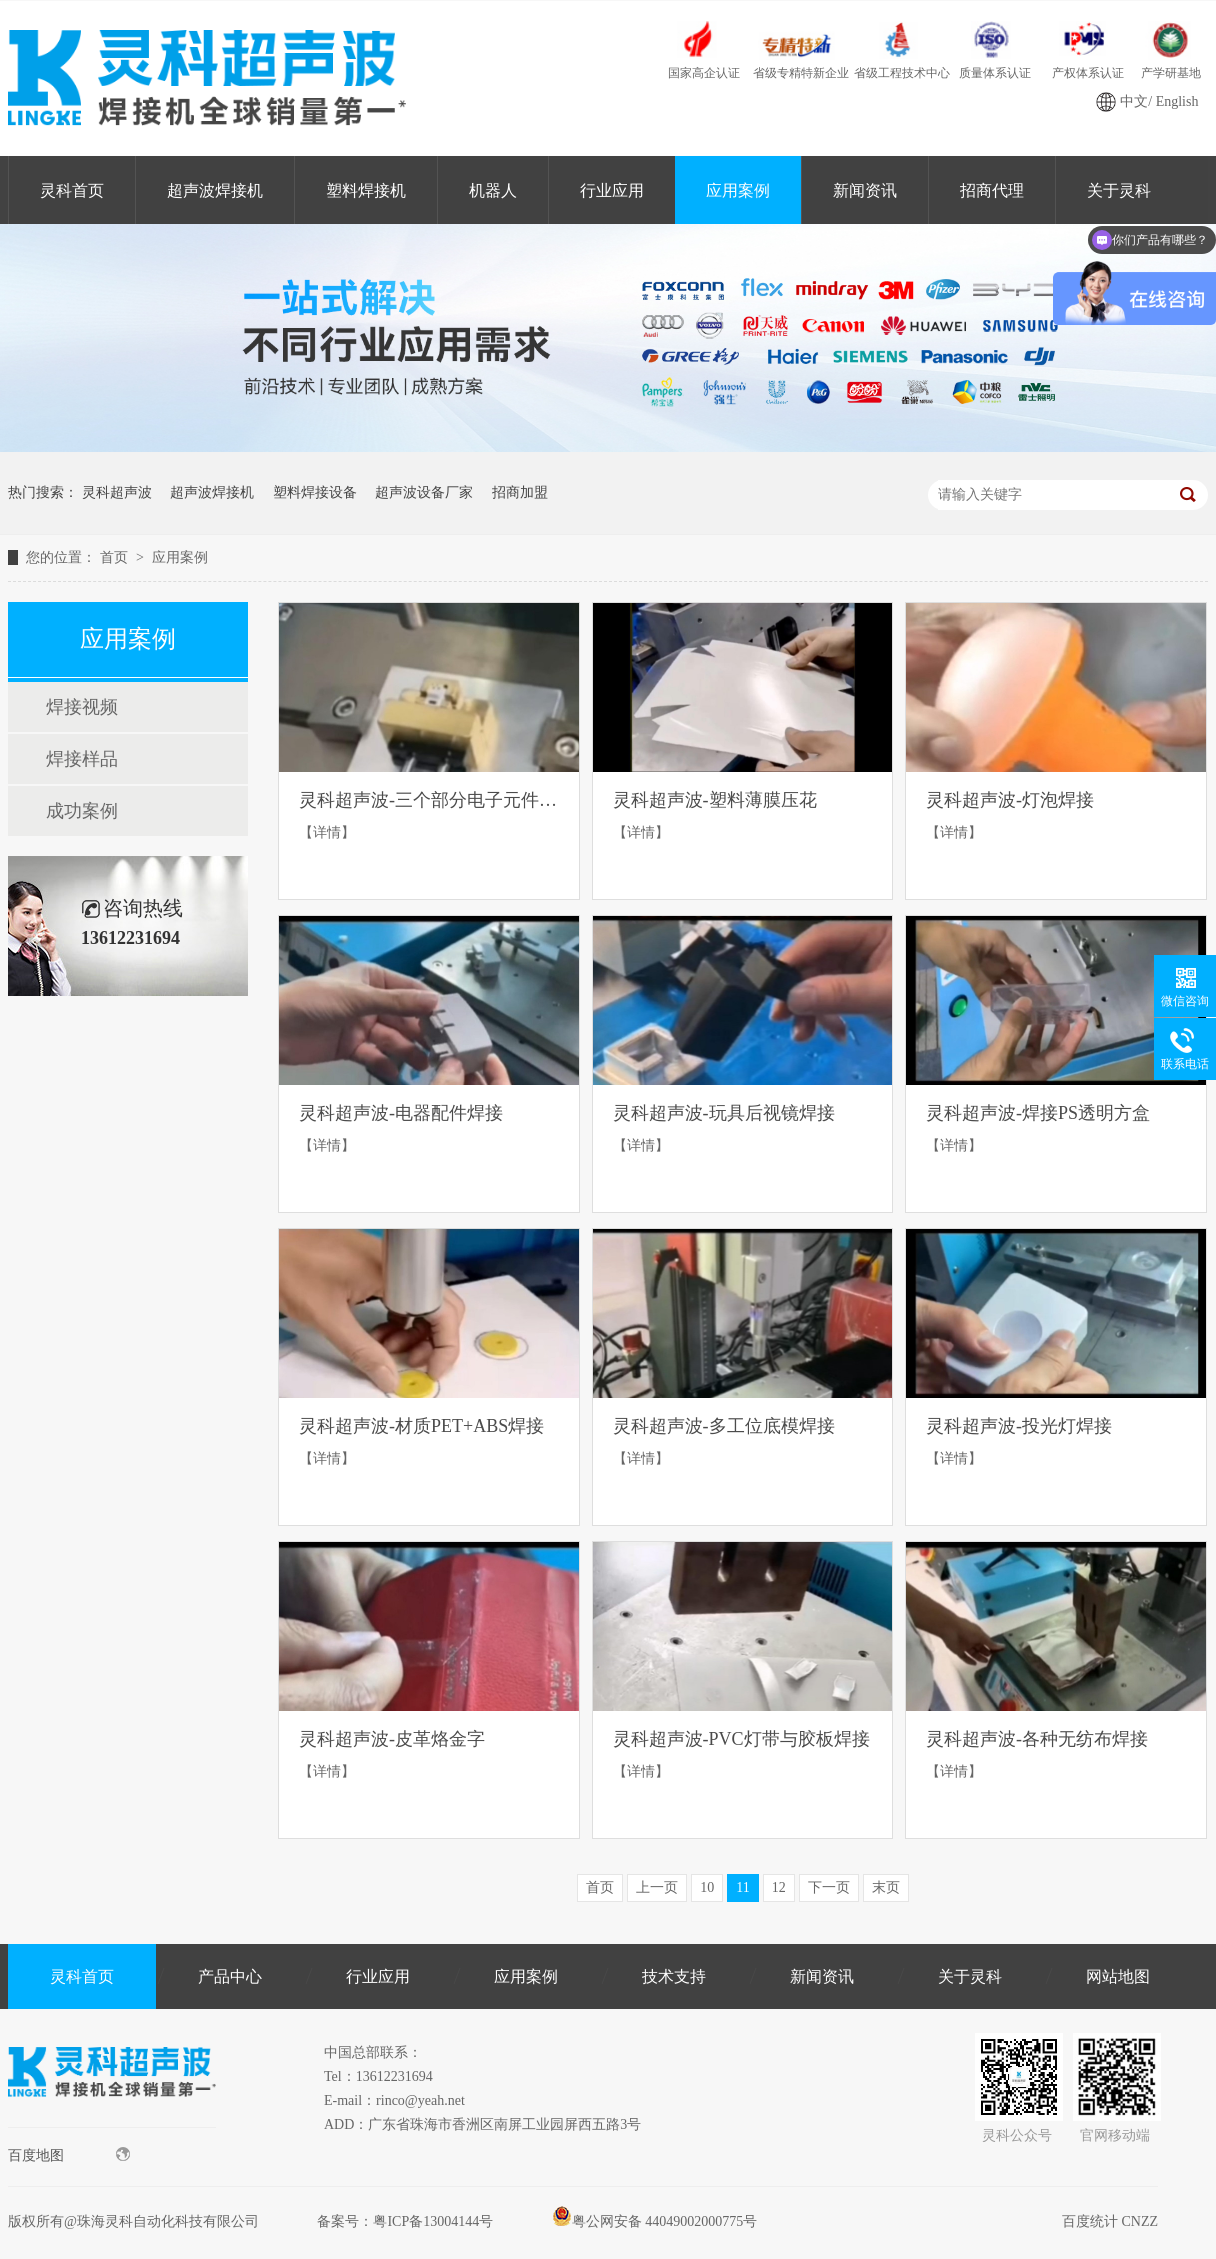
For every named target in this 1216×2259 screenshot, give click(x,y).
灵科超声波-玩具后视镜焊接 (724, 1113)
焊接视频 (82, 707)
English (1177, 101)
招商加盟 (520, 492)
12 (779, 1887)
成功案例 (82, 811)
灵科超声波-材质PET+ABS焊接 (421, 1426)
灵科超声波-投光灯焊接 (1019, 1426)
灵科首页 (72, 190)
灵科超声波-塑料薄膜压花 (715, 800)
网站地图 (1118, 1976)
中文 (1134, 101)
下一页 (829, 1887)
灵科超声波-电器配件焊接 (401, 1113)
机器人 (493, 190)
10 (707, 1887)
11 (742, 1887)
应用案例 (738, 190)
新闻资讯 (865, 190)
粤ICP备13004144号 (433, 2221)
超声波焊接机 (215, 190)
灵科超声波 (117, 492)
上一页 (657, 1887)
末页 (886, 1887)
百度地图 (69, 2155)
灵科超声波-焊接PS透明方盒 (1038, 1113)
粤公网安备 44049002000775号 (655, 2221)
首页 (116, 557)
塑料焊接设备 (315, 492)
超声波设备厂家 (424, 492)
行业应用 (612, 190)
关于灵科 (970, 1976)
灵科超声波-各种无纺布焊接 (1037, 1739)
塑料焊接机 (366, 190)
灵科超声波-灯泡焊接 (1010, 800)
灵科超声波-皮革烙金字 (392, 1739)
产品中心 (230, 1976)
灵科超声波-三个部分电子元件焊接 (429, 800)
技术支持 (674, 1976)
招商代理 (992, 190)
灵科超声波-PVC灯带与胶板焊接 (741, 1739)
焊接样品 (82, 759)
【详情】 (327, 832)
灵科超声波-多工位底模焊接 (724, 1426)
